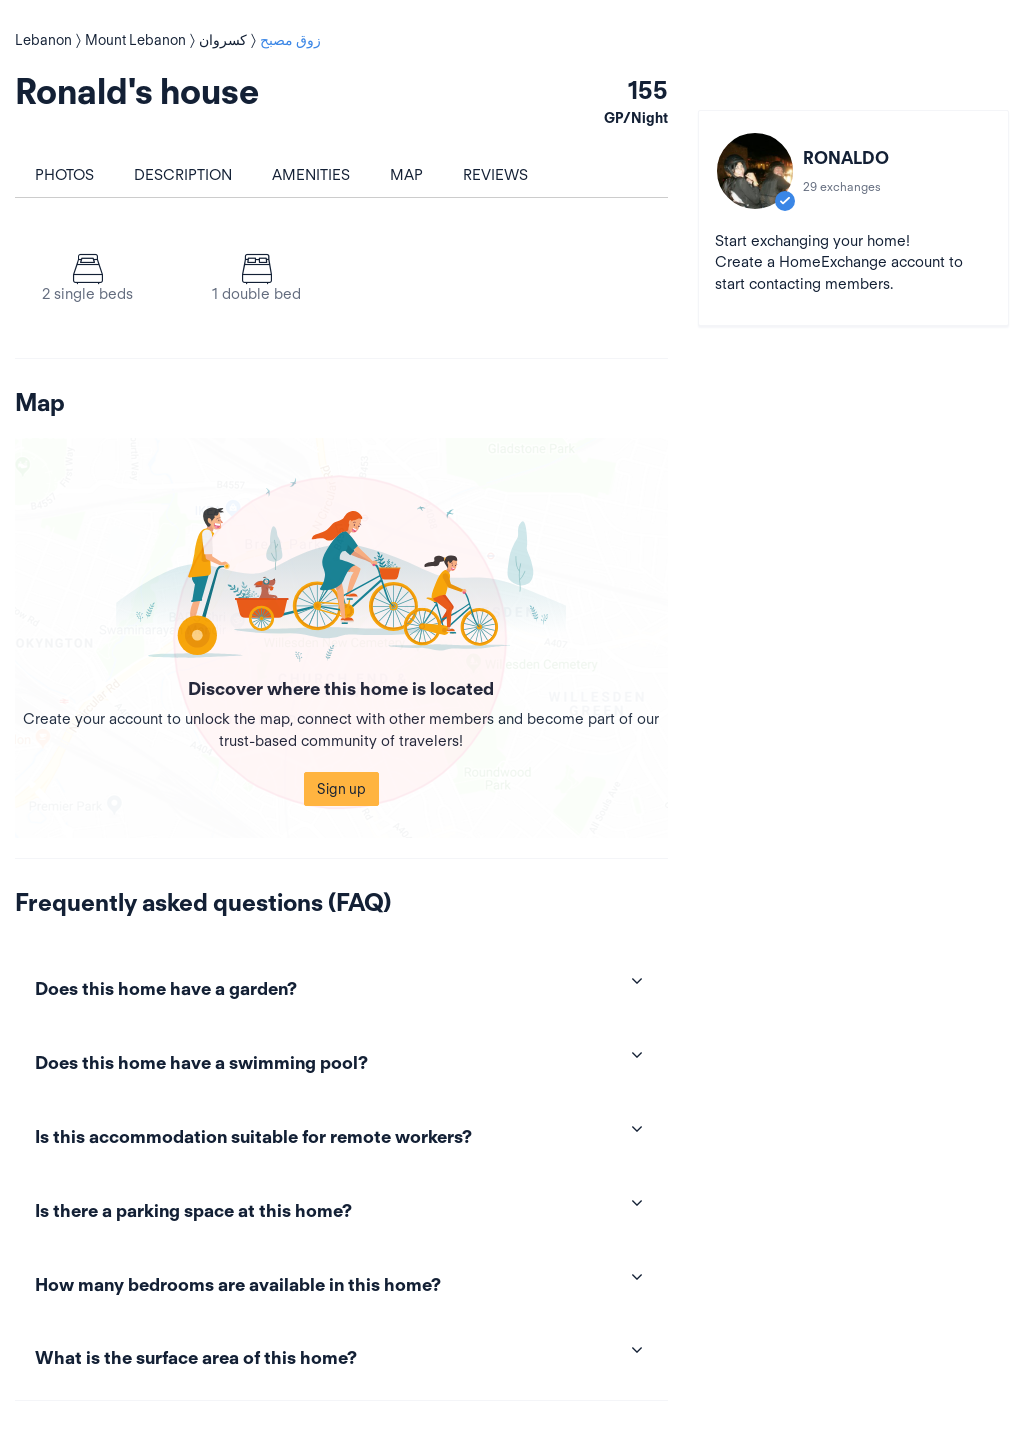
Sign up (341, 789)
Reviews (495, 175)
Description (183, 175)
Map (406, 175)
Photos (64, 175)
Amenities (311, 175)
